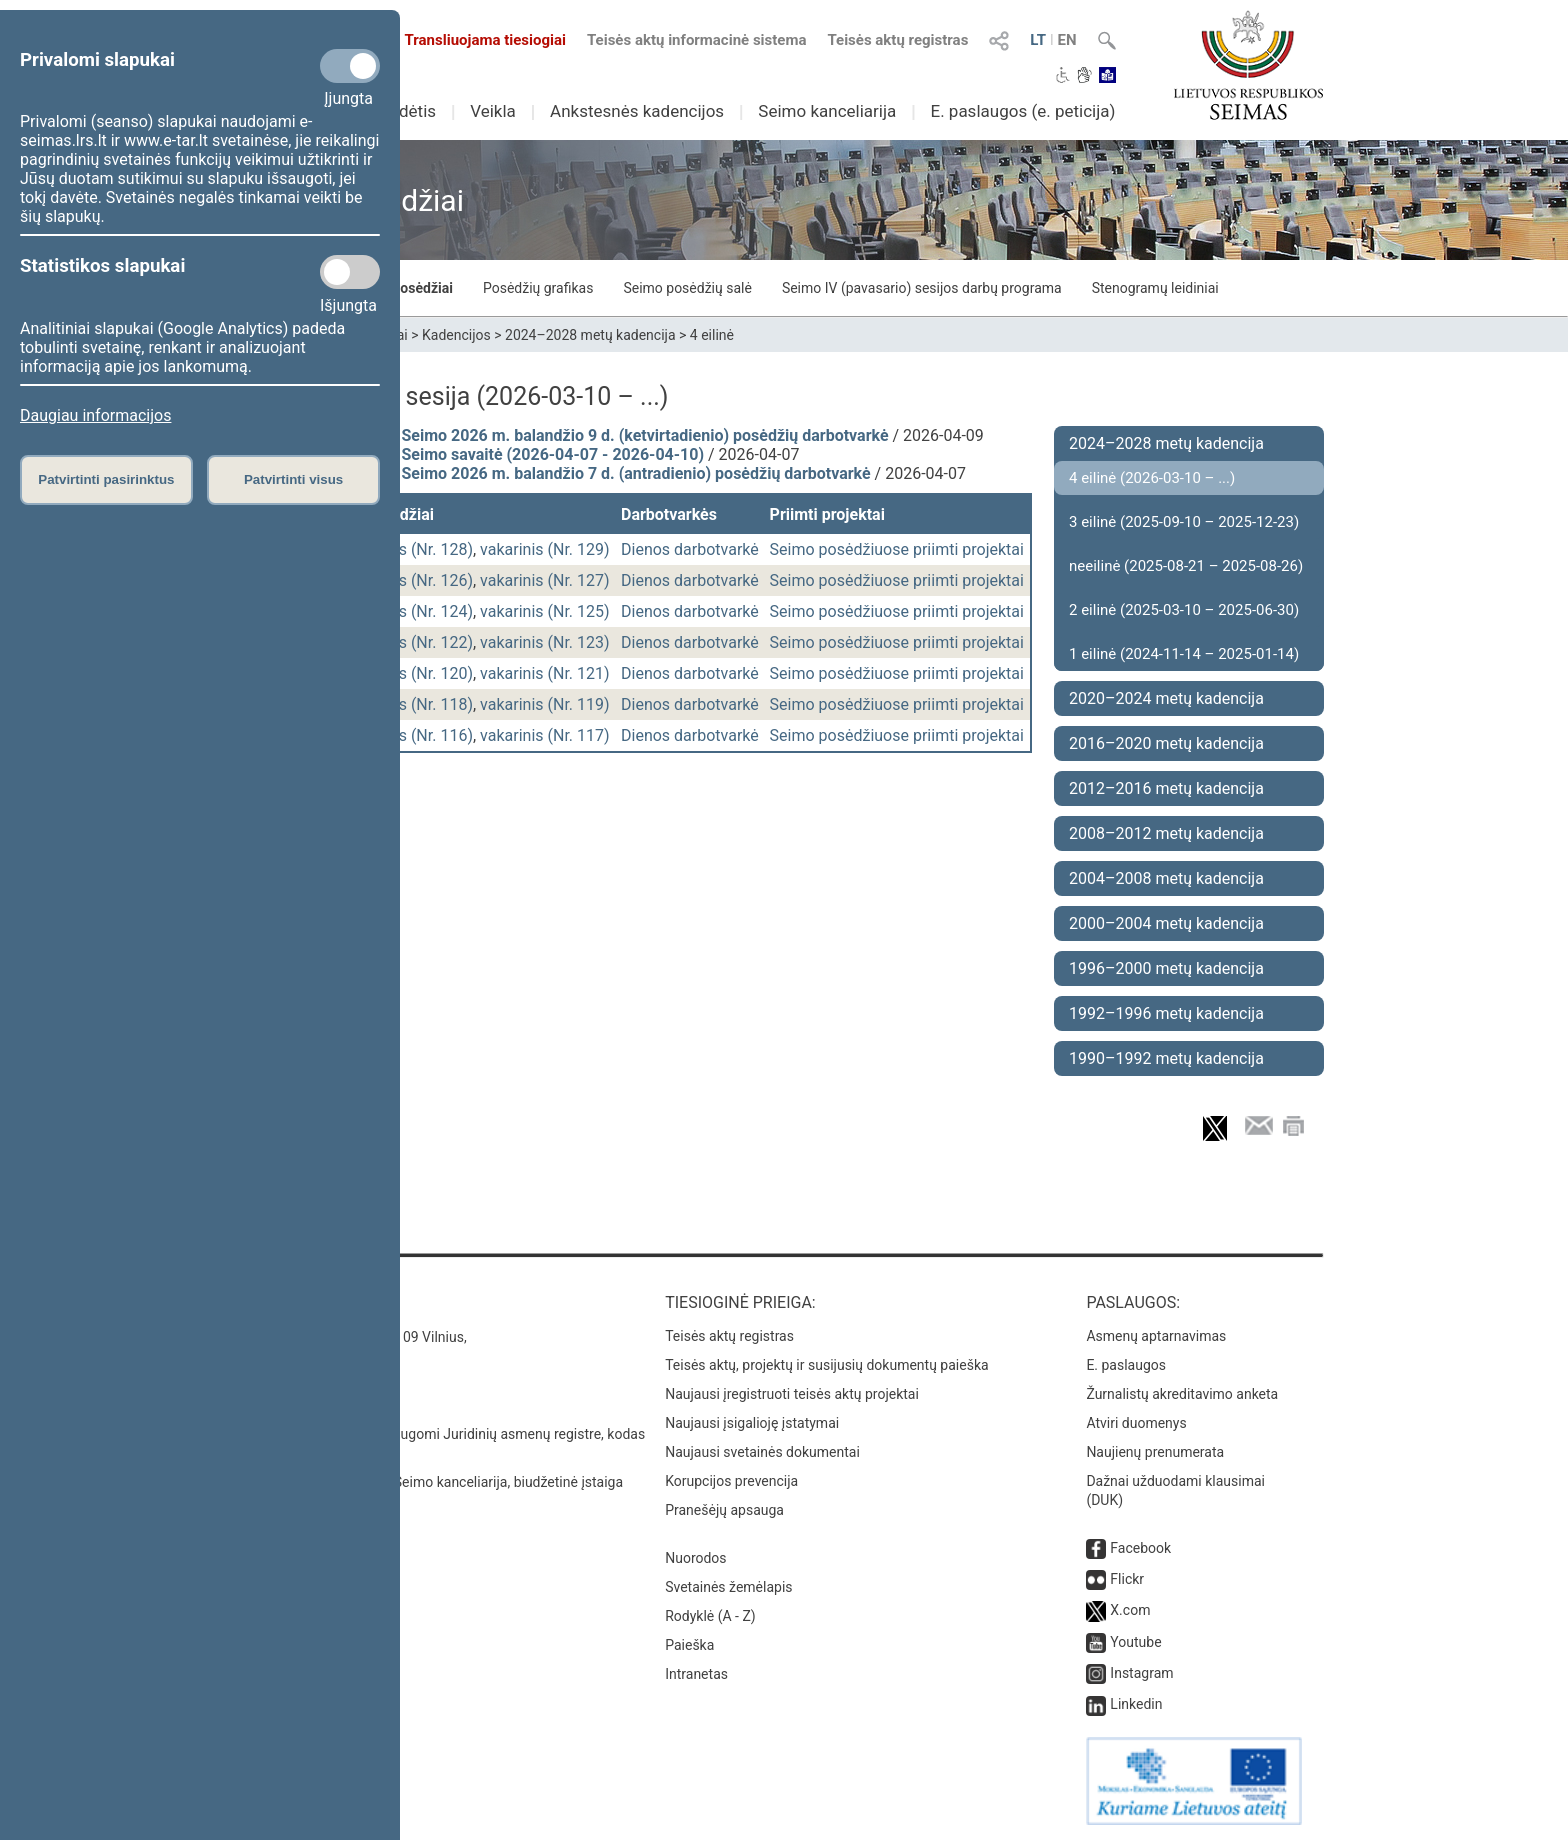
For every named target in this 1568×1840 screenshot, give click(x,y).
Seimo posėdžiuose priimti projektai (897, 549)
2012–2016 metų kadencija (1166, 788)
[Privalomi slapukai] (350, 66)
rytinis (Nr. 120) (418, 673)
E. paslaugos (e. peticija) (1022, 111)
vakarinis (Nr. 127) (545, 580)
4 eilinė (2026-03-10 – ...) (1152, 478)
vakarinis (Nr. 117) (545, 735)
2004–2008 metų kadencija (1166, 878)
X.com (1130, 1610)
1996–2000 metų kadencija (1166, 968)
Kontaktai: (288, 1302)
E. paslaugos (1126, 1365)
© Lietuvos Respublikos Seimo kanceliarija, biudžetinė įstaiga (433, 1482)
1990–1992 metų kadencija (1166, 1058)
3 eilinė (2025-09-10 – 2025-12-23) (1184, 522)
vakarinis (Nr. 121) (545, 673)
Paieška (689, 1645)
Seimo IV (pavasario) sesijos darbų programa (922, 288)
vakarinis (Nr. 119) (545, 704)
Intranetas (696, 1674)
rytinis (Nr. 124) (418, 611)
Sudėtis (408, 111)
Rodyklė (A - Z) (710, 1616)
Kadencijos (456, 335)
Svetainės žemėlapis (728, 1587)
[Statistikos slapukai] (350, 272)
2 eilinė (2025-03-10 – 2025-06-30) (1184, 610)
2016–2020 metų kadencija (1166, 743)
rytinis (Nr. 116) (418, 735)
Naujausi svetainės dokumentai (762, 1452)
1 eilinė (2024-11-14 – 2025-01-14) (1184, 654)
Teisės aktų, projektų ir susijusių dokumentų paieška (826, 1365)
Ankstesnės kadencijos (637, 111)
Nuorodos (695, 1558)
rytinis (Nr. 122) (418, 642)
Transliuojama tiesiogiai (473, 40)
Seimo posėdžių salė (687, 288)
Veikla (493, 111)
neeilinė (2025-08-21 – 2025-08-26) (1186, 566)
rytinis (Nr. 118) (418, 704)
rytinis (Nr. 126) (418, 580)
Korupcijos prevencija (731, 1481)
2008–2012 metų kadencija (1166, 833)
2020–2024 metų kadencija (1166, 698)
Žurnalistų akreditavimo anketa (1182, 1394)
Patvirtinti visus (293, 479)
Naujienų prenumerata (1155, 1452)
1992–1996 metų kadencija (1166, 1013)
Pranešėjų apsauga (724, 1510)
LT (1038, 40)
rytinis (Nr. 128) (418, 549)
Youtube (1135, 1642)
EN (1067, 40)
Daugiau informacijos (95, 415)
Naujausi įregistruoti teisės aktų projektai (792, 1394)
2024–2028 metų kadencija (590, 335)
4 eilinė (712, 335)
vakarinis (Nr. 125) (545, 611)
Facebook (1140, 1548)
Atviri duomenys (1136, 1423)
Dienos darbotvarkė (690, 549)
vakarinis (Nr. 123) (545, 642)
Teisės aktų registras (897, 40)
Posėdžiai (422, 288)
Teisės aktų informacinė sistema (697, 40)
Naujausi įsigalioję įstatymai (752, 1423)
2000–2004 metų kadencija (1166, 923)
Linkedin (1136, 1704)
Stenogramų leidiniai (1155, 288)
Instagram (1141, 1673)
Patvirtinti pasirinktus (106, 479)
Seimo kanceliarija (827, 111)
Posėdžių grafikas (538, 288)
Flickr (1127, 1579)
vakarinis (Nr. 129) (545, 549)
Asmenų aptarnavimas (1156, 1336)
